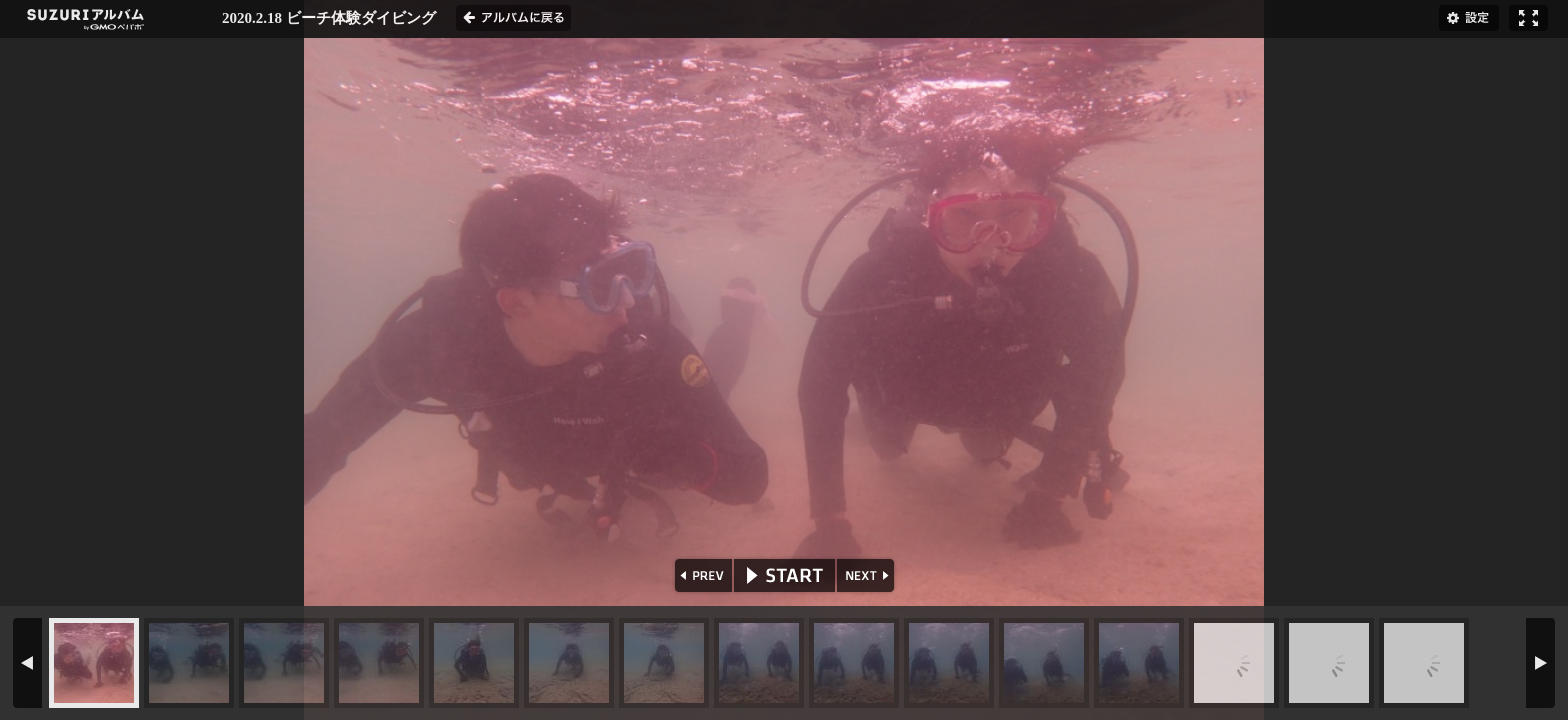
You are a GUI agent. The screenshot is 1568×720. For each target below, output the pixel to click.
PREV (701, 575)
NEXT (867, 575)
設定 (1469, 18)
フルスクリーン (1528, 18)
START (784, 575)
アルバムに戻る (513, 18)
